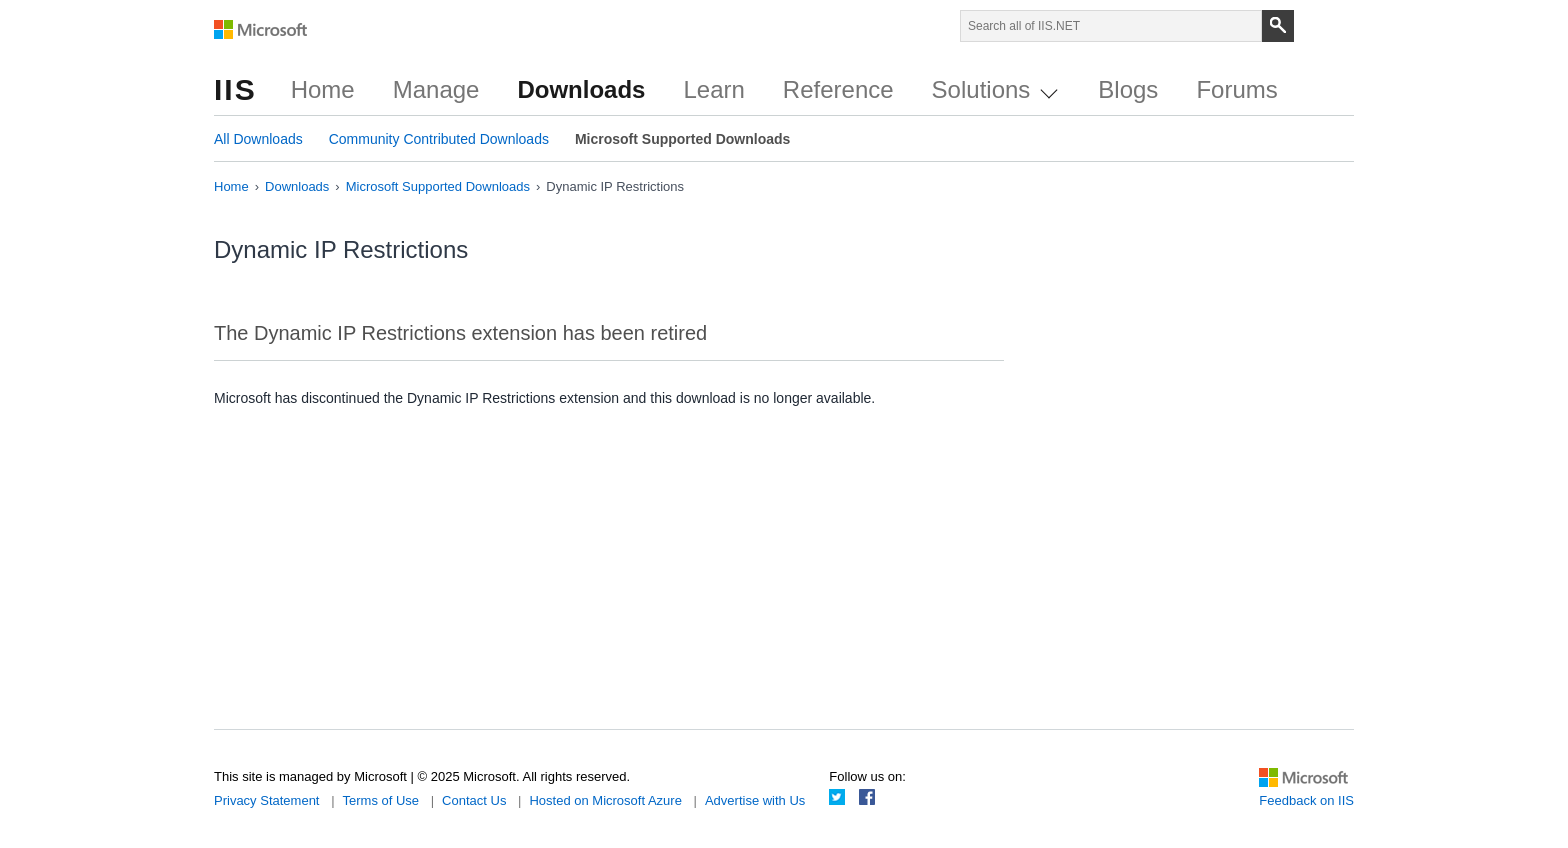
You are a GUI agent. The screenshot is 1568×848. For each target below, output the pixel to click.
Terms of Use (381, 800)
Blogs (1128, 89)
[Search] (1278, 26)
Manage (436, 89)
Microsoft (261, 30)
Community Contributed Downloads (439, 139)
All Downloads (258, 139)
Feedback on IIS (1306, 800)
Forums (1236, 89)
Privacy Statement (267, 800)
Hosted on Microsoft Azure (605, 800)
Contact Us (474, 800)
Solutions (995, 89)
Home (323, 89)
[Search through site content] (1111, 26)
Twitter (837, 797)
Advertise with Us (755, 800)
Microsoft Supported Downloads (682, 139)
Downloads (581, 89)
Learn (713, 89)
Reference (838, 89)
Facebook (867, 797)
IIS (235, 89)
